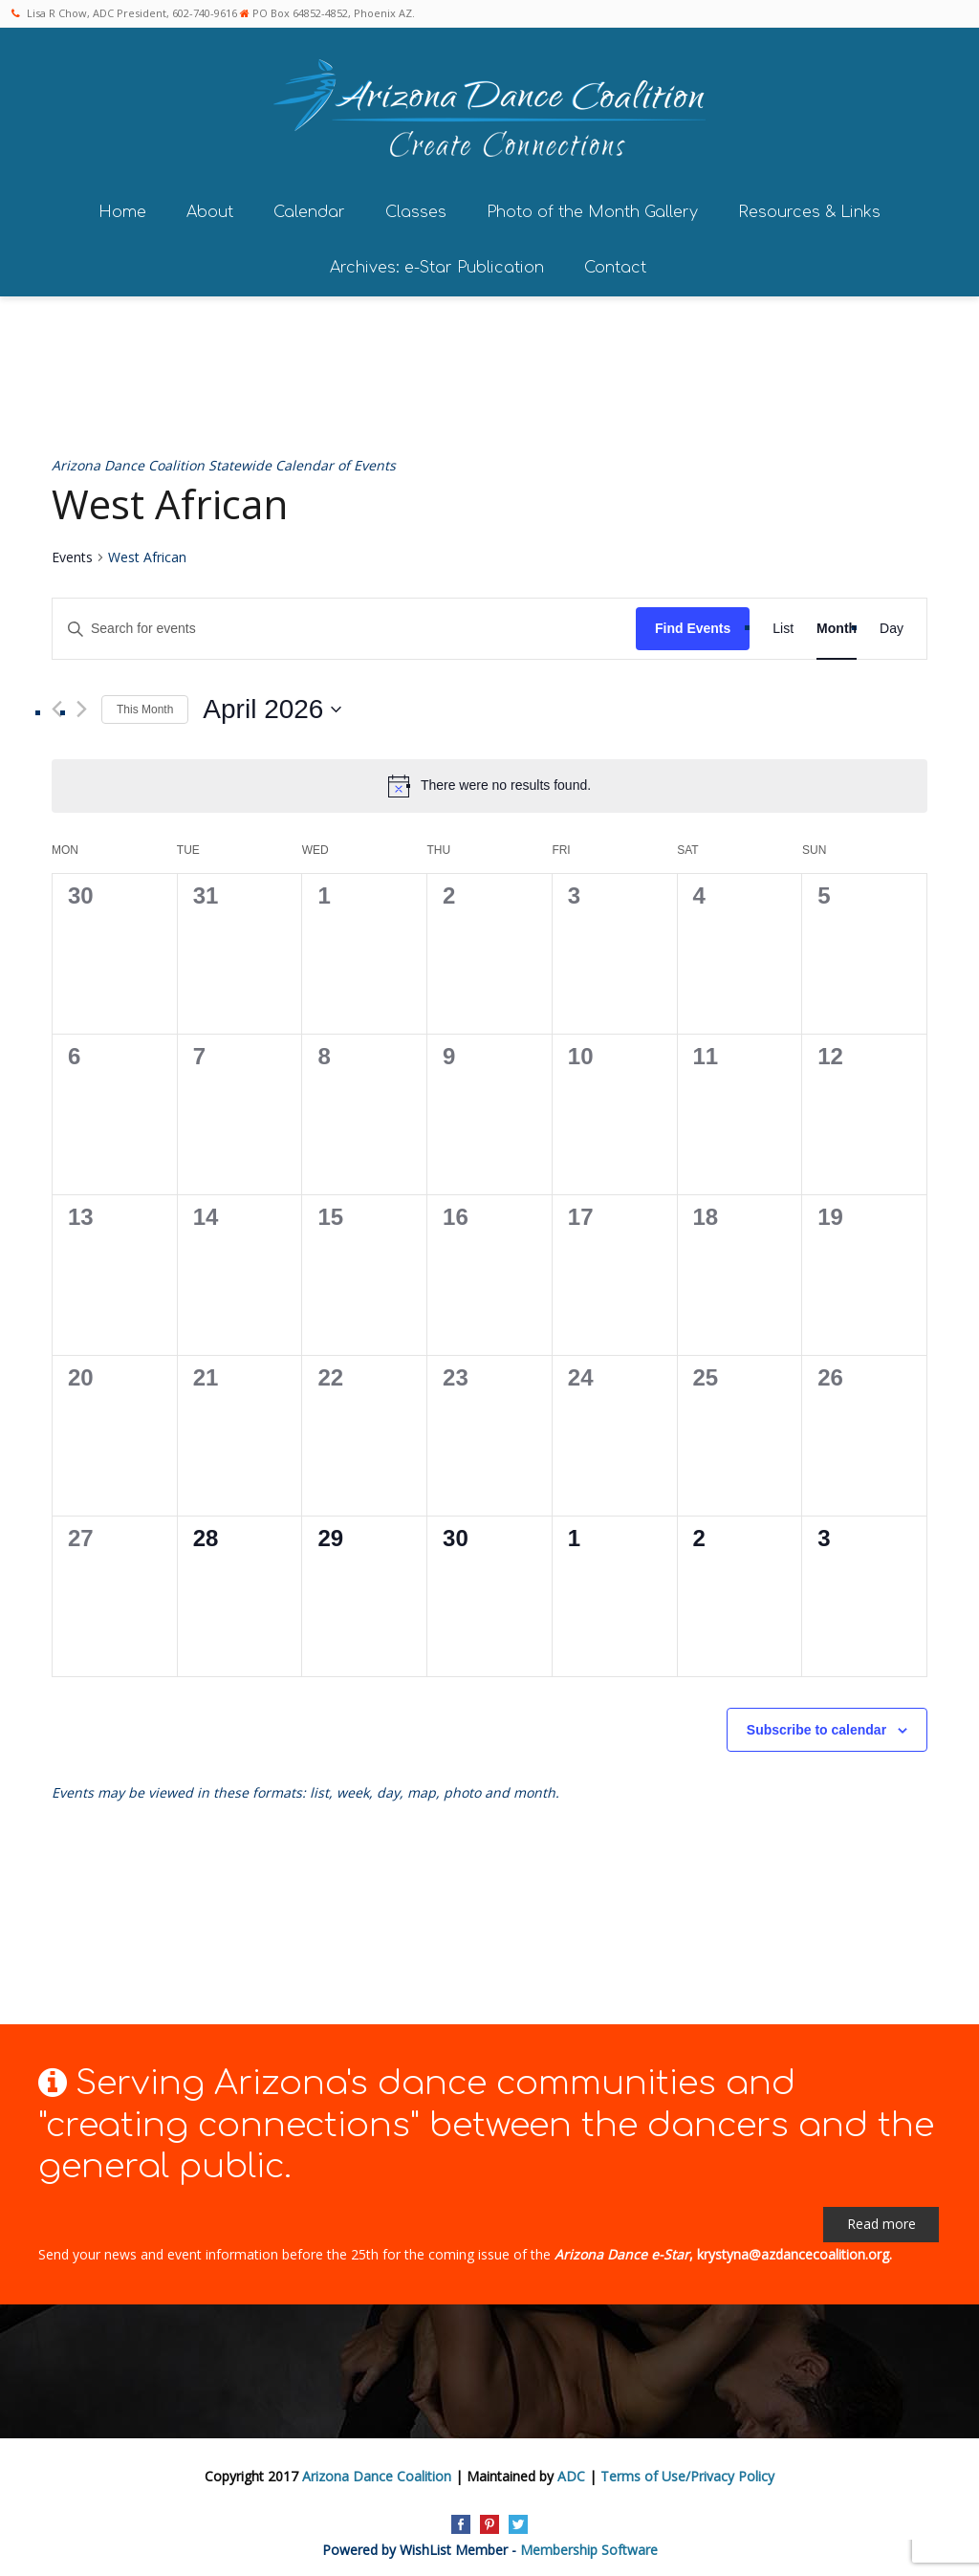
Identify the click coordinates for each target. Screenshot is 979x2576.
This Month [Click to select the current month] (145, 704)
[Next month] (81, 705)
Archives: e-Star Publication (437, 263)
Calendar (309, 207)
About (209, 207)
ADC (571, 2471)
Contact (615, 263)
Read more (881, 2220)
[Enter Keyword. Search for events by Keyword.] (344, 625)
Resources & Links (809, 207)
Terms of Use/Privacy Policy (687, 2471)
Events (72, 553)
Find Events (692, 624)
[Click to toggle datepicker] (272, 706)
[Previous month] (57, 705)
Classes (415, 207)
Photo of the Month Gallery (592, 207)
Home (122, 207)
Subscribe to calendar (816, 1726)
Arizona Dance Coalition (376, 2471)
